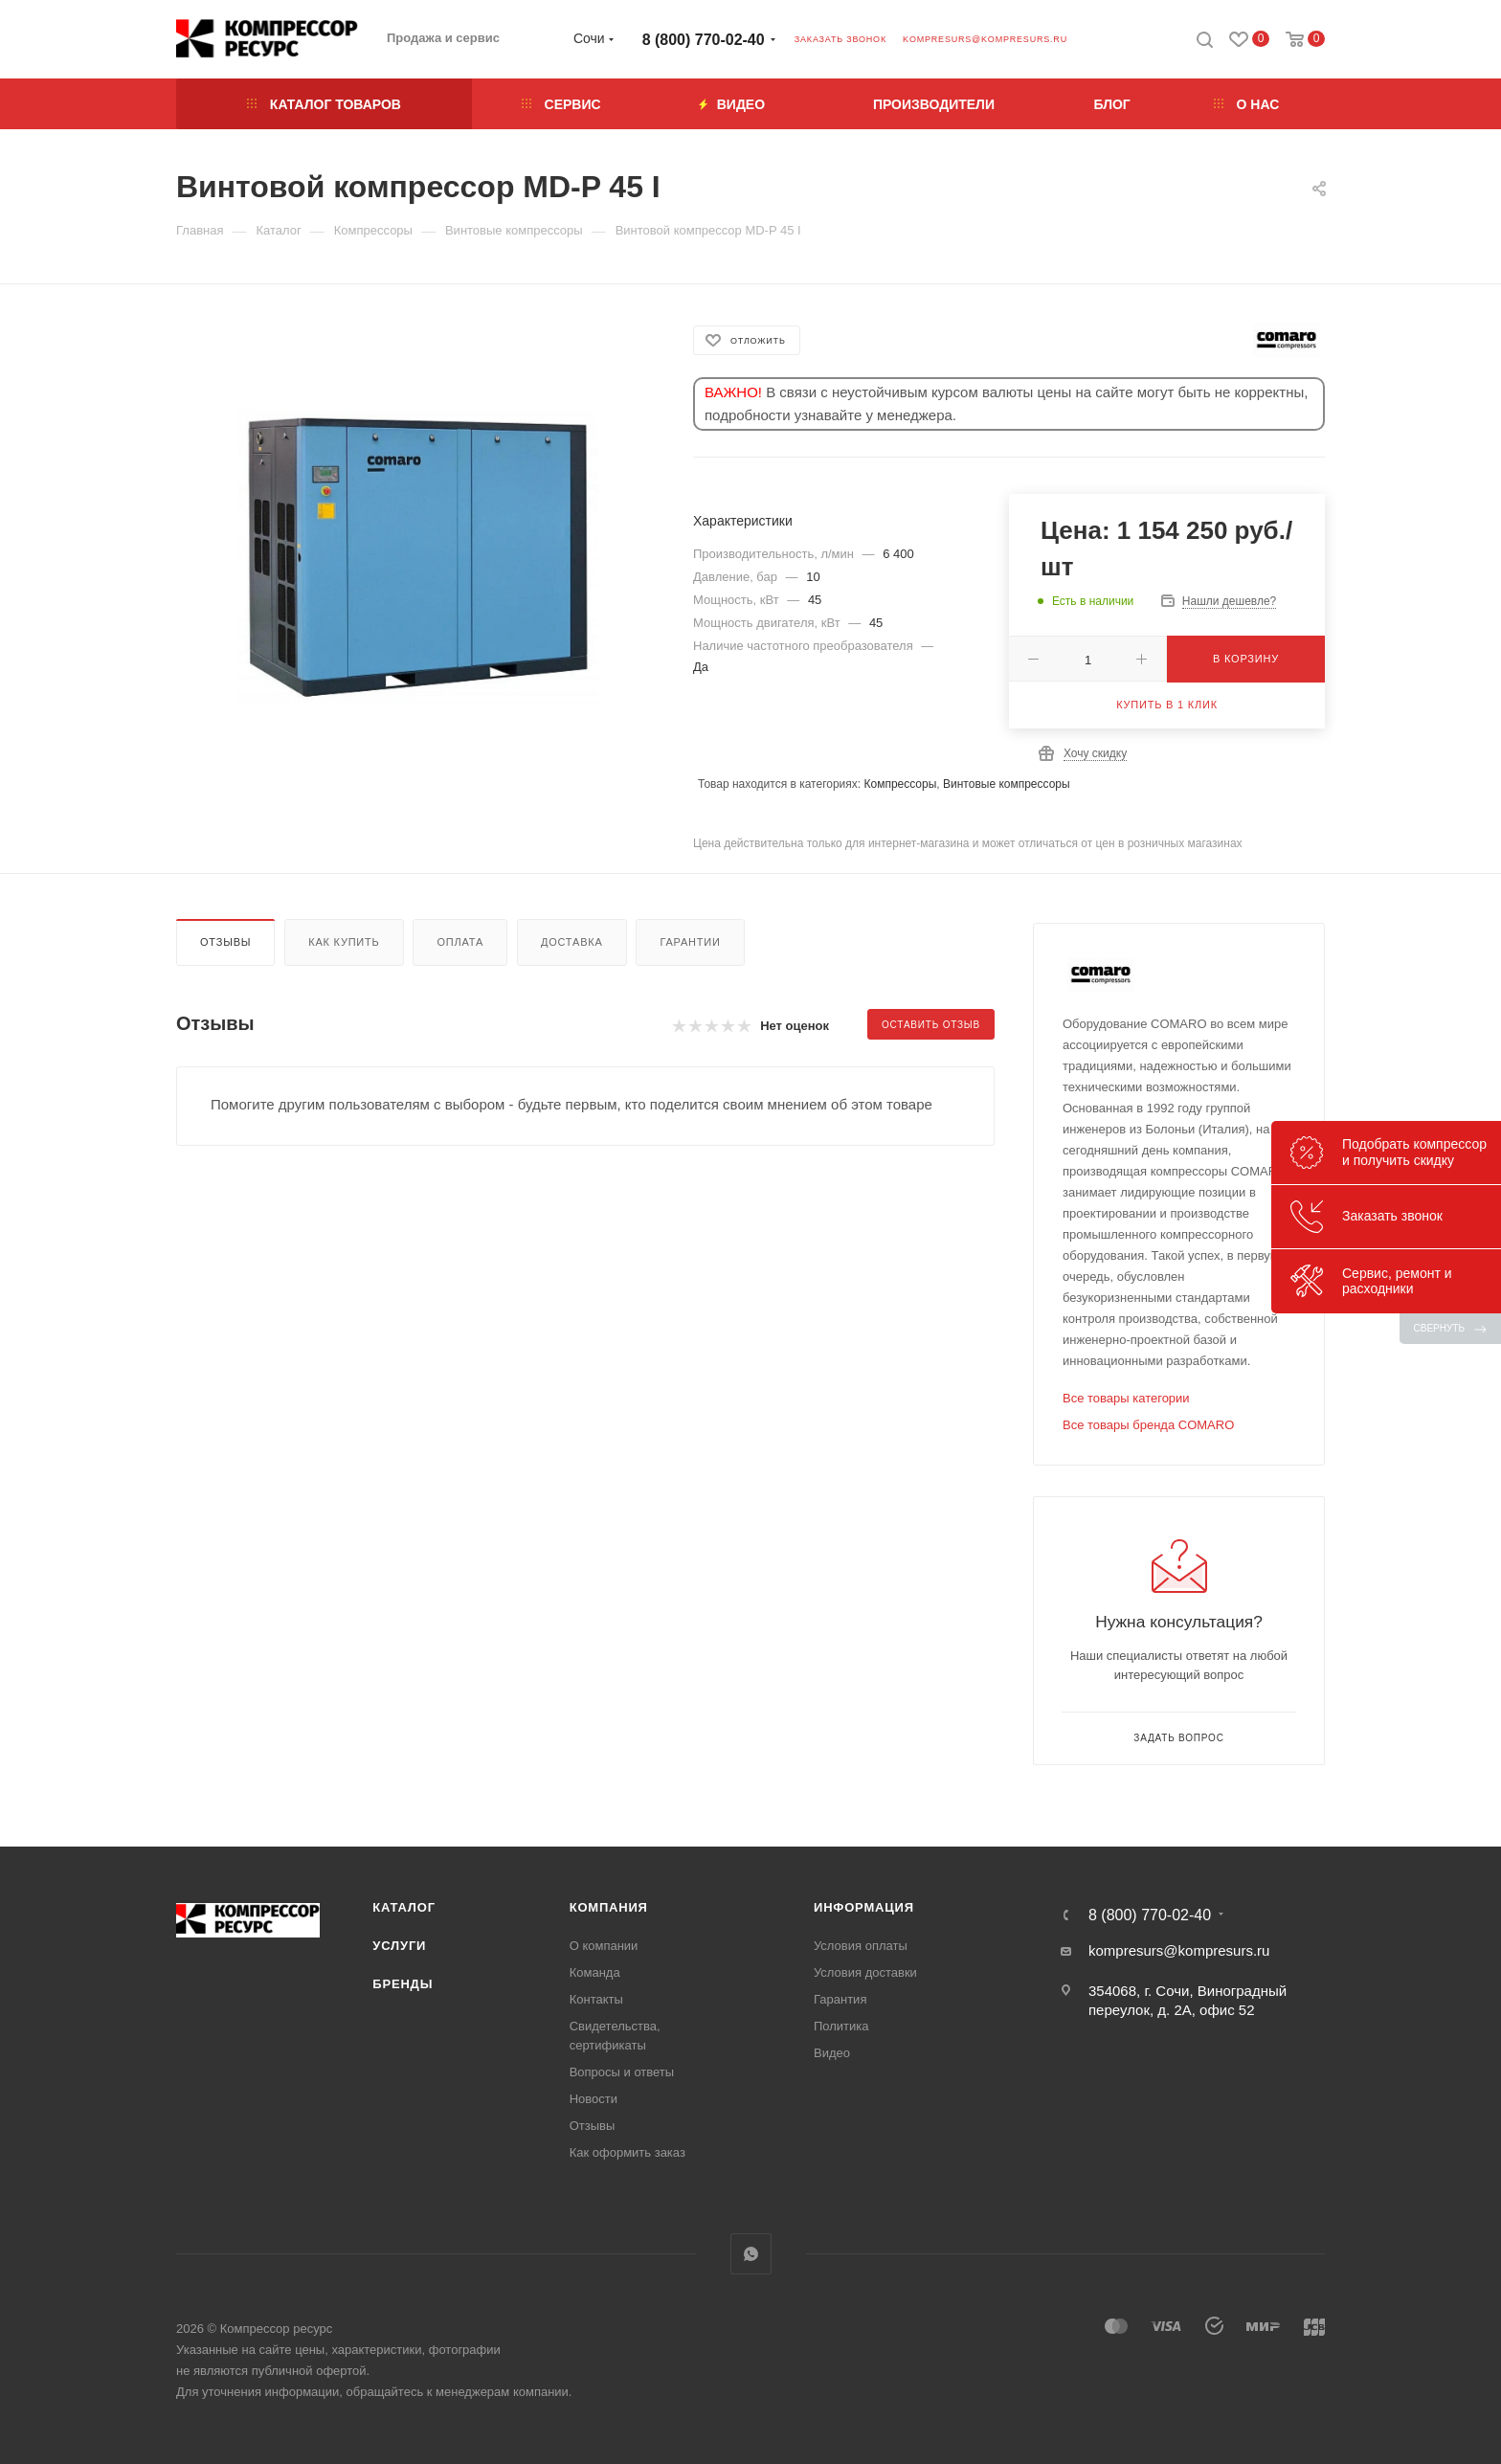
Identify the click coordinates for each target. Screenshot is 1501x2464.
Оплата (460, 942)
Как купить (343, 942)
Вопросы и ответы (622, 2072)
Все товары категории (1126, 1398)
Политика (841, 2026)
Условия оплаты (860, 1945)
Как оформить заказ (627, 2152)
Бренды (402, 1984)
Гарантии (690, 942)
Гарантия (840, 1999)
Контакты (596, 1999)
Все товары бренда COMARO (1148, 1425)
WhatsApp (751, 2253)
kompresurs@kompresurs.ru (985, 39)
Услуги (399, 1945)
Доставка (572, 942)
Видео (832, 2053)
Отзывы (225, 942)
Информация (864, 1907)
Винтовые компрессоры (1006, 784)
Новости (593, 2099)
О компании (604, 1945)
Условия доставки (865, 1972)
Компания (609, 1907)
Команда (595, 1972)
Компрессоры (899, 784)
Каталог (404, 1907)
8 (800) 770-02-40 (703, 40)
